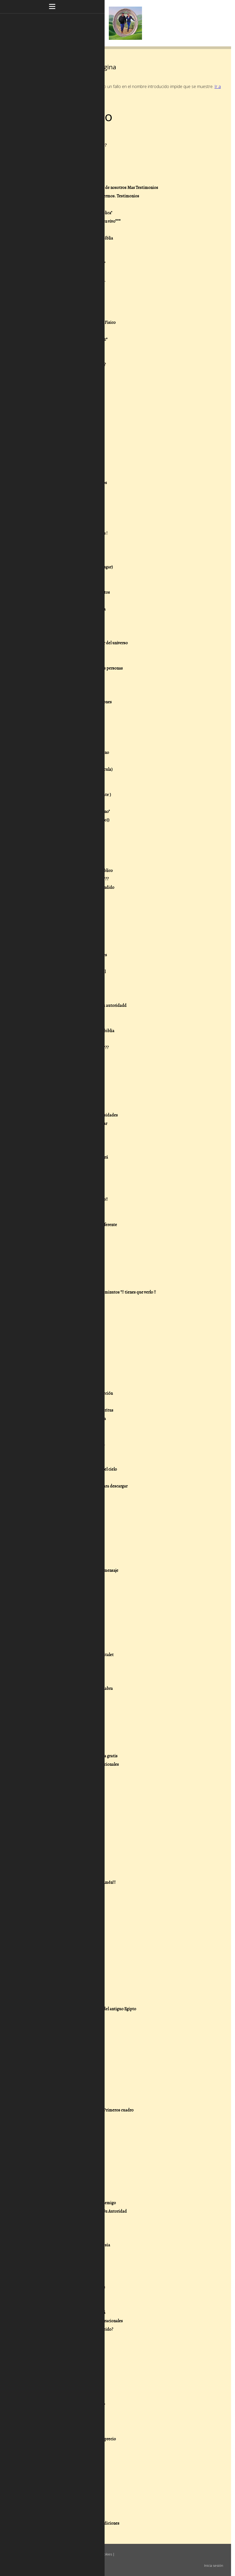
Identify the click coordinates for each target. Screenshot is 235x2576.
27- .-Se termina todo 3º (60, 356)
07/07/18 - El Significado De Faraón (69, 2118)
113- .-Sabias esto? (55, 1064)
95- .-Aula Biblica (54, 921)
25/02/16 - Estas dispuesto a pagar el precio (77, 2439)
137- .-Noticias (52, 1258)
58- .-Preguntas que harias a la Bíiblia (72, 609)
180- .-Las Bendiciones (59, 1604)
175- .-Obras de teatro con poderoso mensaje (78, 1570)
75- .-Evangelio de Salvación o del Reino (74, 752)
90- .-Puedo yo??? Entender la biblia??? (74, 879)
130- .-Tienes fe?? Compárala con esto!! (73, 1199)
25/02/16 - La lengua (56, 2430)
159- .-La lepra (51, 1435)
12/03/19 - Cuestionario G (61, 1941)
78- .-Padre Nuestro (56, 778)
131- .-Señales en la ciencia (62, 1208)
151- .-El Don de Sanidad (60, 1368)
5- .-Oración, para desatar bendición (71, 171)
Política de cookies (97, 2554)
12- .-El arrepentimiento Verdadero (70, 230)
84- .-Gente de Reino (57, 828)
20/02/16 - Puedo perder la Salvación (71, 2506)
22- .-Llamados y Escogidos (63, 314)
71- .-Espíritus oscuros (59, 719)
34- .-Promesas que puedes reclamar (71, 415)
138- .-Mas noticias (55, 1267)
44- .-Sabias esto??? (56, 499)
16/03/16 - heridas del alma (62, 2363)
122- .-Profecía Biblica (58, 1132)
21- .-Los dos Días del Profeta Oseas (71, 306)
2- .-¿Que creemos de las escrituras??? (73, 145)
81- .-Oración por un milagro (64, 803)
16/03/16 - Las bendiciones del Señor (70, 2355)
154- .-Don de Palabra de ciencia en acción (76, 1393)
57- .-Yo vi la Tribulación (60, 601)
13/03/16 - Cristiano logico (61, 2388)
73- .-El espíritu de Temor (61, 736)
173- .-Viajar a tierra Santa (61, 1554)
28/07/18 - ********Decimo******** (69, 2034)
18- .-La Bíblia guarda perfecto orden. (72, 280)
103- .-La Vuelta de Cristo (61, 989)
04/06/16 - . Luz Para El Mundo (65, 2237)
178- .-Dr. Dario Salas (57, 1587)
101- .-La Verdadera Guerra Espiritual (72, 972)
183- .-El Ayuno (52, 1629)
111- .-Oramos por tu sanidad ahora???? (74, 1048)
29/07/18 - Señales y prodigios (65, 2000)
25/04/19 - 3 (48, 1899)
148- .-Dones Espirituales (61, 1343)
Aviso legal (35, 2554)
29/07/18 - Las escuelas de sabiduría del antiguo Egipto (87, 2009)
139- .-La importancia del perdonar (69, 1275)
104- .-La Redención (56, 997)
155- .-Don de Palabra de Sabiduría (69, 1402)
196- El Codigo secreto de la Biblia (69, 1731)
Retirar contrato (69, 2559)
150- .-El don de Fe (55, 1360)
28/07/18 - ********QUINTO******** (70, 2076)
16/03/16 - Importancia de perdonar (70, 2371)
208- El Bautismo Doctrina (62, 1815)
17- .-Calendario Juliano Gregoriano (70, 272)
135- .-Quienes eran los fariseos (66, 1242)
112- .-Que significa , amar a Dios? (69, 1056)
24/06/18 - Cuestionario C (61, 2127)
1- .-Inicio (47, 137)
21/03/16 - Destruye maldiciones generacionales (81, 2321)
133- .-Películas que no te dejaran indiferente (78, 1225)
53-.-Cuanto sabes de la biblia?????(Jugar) (76, 567)
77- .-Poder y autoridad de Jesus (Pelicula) (75, 769)
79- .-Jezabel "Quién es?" (60, 786)
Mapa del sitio (38, 2559)
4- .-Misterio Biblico (57, 162)
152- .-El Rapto (52, 1376)
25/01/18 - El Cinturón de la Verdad (69, 2186)
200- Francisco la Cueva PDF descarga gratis (78, 1756)
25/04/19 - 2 (49, 1908)
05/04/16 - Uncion (54, 2304)
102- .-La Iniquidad (56, 980)
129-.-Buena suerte (56, 1191)
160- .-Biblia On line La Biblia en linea (72, 1444)
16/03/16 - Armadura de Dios (64, 2346)
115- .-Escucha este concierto (64, 1081)
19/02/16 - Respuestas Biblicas (65, 2515)
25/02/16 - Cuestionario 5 (61, 2464)
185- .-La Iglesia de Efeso (61, 1646)
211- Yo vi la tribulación (59, 1840)
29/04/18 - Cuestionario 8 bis (64, 2161)
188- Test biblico (53, 1672)
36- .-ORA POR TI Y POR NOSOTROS (70, 432)
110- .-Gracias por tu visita (62, 1039)
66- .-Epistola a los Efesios (62, 677)
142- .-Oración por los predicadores (70, 1301)
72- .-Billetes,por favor (59, 727)
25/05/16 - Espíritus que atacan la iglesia (74, 2245)
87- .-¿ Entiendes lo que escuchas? (69, 854)
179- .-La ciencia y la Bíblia (62, 1596)
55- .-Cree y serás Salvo (59, 584)
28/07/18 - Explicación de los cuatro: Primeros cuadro (86, 2110)
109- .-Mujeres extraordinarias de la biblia (76, 1031)
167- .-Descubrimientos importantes (71, 1503)
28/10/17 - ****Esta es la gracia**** (69, 2228)
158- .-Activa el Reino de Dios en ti (69, 1427)
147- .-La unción (53, 1334)
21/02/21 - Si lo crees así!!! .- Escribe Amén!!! (77, 1882)
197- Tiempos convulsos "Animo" (67, 1739)
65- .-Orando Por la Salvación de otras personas (81, 668)
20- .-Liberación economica (63, 297)
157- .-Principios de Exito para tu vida (72, 1419)
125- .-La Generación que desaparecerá (73, 1157)
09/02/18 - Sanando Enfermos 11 (67, 2169)
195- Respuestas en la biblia (63, 1722)
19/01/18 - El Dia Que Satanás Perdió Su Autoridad (83, 2211)
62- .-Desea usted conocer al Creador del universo (83, 643)
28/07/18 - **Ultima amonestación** (70, 2026)
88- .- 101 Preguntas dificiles (64, 862)
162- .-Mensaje (52, 1461)
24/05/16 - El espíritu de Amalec (66, 2253)
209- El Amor (50, 1823)
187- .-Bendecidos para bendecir (67, 1663)
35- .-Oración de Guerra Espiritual (69, 424)
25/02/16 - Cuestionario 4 (61, 2473)
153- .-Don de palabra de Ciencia (67, 1385)
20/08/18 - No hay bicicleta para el (69, 1958)
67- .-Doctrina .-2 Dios (59, 685)
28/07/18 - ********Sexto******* (67, 2068)
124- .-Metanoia (53, 1149)
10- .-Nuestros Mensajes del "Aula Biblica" (75, 213)
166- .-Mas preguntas (58, 1494)
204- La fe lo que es (56, 1790)
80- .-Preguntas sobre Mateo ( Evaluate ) (75, 795)
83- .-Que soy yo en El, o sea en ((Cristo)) (74, 820)
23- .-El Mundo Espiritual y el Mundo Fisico (77, 322)
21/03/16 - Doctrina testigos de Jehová (72, 2312)
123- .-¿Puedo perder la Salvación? (69, 1140)
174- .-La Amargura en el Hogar (66, 1562)
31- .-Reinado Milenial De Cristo (67, 390)
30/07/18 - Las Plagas (57, 1992)
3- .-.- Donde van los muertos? (65, 154)
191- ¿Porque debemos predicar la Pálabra (76, 1688)
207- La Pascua (52, 1806)
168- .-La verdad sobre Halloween (68, 1511)
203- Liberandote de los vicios (65, 1781)
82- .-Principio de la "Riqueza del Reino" (74, 811)
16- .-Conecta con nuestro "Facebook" (72, 263)
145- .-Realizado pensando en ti (66, 1317)
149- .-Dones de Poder (58, 1351)
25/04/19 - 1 (48, 1916)
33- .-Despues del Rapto (60, 407)
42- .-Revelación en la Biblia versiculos (73, 483)
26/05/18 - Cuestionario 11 (62, 2144)
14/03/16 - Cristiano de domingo (67, 2380)
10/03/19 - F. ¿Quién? (56, 1950)
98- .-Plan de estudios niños (64, 946)
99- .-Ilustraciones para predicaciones (73, 955)
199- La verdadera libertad (62, 1747)
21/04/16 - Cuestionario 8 (61, 2279)
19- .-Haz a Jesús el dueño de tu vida (70, 289)
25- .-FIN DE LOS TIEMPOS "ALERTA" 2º (73, 339)
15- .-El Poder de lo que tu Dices (67, 255)
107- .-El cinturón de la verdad (65, 1022)
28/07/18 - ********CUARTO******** (70, 2085)
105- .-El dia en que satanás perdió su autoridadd (82, 1005)
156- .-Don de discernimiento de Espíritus (76, 1410)
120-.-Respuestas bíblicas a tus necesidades (78, 1115)
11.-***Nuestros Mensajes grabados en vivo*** (80, 221)
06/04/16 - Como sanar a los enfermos (72, 2287)
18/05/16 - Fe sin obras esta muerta (69, 2262)
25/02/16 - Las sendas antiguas (65, 2414)
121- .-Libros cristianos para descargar (73, 1123)
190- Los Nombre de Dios (61, 1680)
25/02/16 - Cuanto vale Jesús (63, 2422)
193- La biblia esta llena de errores (69, 1705)
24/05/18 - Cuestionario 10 (62, 2152)
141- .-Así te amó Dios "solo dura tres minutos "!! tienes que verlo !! (97, 1292)
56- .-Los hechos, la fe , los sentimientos (74, 592)
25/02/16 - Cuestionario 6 (61, 2456)
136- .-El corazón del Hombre (64, 1250)
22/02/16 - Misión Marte (60, 2481)
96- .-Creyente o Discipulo (62, 930)
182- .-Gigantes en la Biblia (62, 1621)
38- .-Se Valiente (53, 449)
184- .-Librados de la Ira (60, 1638)
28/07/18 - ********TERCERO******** (71, 2093)
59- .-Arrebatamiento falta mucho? (70, 618)
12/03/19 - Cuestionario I (60, 1925)
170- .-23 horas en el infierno (64, 1528)
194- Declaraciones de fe (60, 1714)
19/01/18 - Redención (57, 2220)
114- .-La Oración (53, 1073)
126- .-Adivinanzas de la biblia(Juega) (71, 1166)
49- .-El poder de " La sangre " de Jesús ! (73, 533)
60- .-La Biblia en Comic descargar (69, 626)
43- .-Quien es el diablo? (60, 491)
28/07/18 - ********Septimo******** (70, 2059)
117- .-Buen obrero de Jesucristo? (68, 1090)
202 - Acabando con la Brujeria (65, 1773)
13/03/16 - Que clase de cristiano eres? (72, 2405)
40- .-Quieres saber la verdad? (65, 466)
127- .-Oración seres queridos (65, 1174)
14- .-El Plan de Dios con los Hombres (72, 247)
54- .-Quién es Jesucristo (60, 575)
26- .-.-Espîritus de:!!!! (59, 348)
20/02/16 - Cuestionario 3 (61, 2498)
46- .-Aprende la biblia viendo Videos (71, 516)
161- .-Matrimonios (56, 1452)
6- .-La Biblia (50, 179)
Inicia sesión (213, 2565)
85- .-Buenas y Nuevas (58, 837)
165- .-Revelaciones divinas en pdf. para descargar (83, 1486)
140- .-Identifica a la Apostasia (66, 1284)
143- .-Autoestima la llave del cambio (71, 1309)
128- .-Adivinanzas (55, 1182)
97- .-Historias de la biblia (62, 938)
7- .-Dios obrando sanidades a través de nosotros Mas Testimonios (98, 188)
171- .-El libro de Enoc (58, 1537)
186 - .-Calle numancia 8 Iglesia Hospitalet (76, 1655)
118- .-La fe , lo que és (57, 1098)
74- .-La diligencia (55, 744)
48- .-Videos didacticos (59, 525)
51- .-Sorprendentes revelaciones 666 (71, 550)
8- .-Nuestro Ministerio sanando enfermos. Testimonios (89, 196)
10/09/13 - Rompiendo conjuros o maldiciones (79, 2523)
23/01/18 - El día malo (57, 2194)
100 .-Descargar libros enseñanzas (69, 963)
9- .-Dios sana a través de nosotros (70, 204)
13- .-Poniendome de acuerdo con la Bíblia (76, 238)
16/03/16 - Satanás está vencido (66, 2338)
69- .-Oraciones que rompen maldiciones (75, 702)
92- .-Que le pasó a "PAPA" (62, 896)
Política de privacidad (63, 2554)
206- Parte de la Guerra (59, 1798)
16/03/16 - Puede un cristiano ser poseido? (76, 2329)
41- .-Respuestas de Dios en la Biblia (71, 474)
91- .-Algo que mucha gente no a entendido (76, 887)
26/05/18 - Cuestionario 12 (62, 2135)
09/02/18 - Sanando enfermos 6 (66, 2177)
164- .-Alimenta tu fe (57, 1478)
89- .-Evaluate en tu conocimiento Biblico (76, 871)
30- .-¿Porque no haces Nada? (65, 381)
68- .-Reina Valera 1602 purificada (69, 693)
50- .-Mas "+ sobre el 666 (61, 542)
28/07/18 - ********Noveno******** (69, 2043)
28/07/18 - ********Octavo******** (69, 2051)
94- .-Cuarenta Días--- (59, 913)
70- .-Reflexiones (54, 710)
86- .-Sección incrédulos (60, 845)
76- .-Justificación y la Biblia (64, 761)
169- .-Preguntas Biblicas (61, 1520)
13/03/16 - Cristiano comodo (63, 2397)
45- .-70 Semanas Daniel (60, 508)
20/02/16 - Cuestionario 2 (61, 2489)
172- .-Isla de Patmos (57, 1545)
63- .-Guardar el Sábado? (61, 651)
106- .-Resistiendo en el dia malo (68, 1014)
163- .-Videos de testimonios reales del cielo (78, 1469)
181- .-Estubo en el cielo (60, 1613)
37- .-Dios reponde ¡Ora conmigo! (68, 440)
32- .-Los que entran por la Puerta (68, 398)
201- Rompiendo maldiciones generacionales (79, 1764)
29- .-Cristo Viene (55, 373)
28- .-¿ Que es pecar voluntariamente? (72, 365)
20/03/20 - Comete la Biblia (63, 1891)
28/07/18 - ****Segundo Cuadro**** (70, 2102)
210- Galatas (50, 1832)
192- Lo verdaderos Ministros (65, 1697)
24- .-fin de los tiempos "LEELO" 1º (69, 331)
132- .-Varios (50, 1216)
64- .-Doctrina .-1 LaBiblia (62, 660)
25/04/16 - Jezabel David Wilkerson (69, 2270)
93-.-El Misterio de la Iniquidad (67, 904)
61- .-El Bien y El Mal (57, 634)
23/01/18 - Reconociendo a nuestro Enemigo (77, 2203)
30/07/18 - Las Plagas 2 (58, 1984)
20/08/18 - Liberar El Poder (62, 1967)
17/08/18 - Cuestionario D (61, 1975)
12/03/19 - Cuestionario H (61, 1933)
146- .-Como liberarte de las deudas (70, 1326)
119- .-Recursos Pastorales (62, 1107)
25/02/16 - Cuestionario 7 (61, 2447)
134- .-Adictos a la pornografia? (66, 1233)
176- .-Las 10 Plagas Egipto (62, 1579)
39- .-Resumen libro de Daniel (65, 457)
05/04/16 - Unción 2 (55, 2296)
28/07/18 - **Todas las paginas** (67, 2017)
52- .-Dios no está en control (64, 559)
